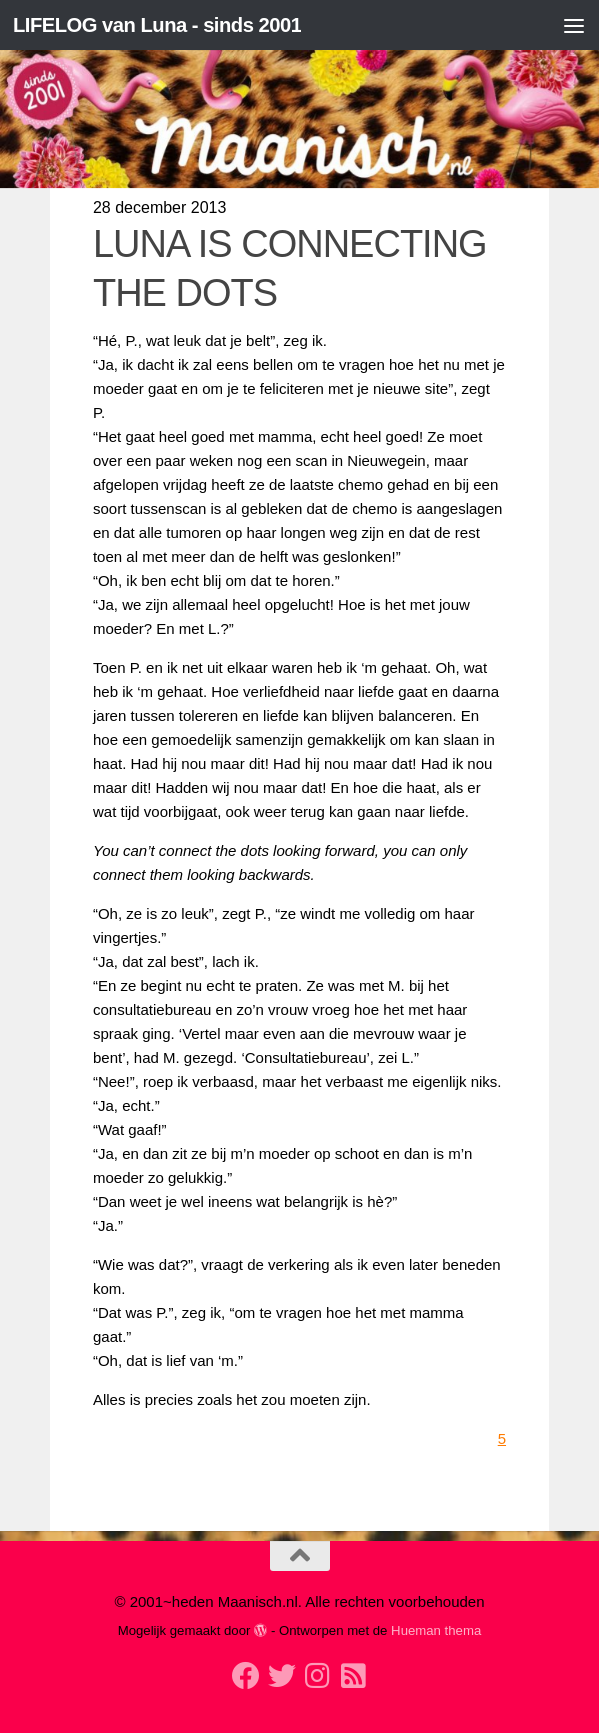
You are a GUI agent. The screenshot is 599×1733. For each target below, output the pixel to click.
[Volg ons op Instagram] (318, 1676)
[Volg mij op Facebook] (246, 1676)
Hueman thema (436, 1630)
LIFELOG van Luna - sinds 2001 (164, 24)
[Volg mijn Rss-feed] (354, 1676)
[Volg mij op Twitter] (282, 1676)
